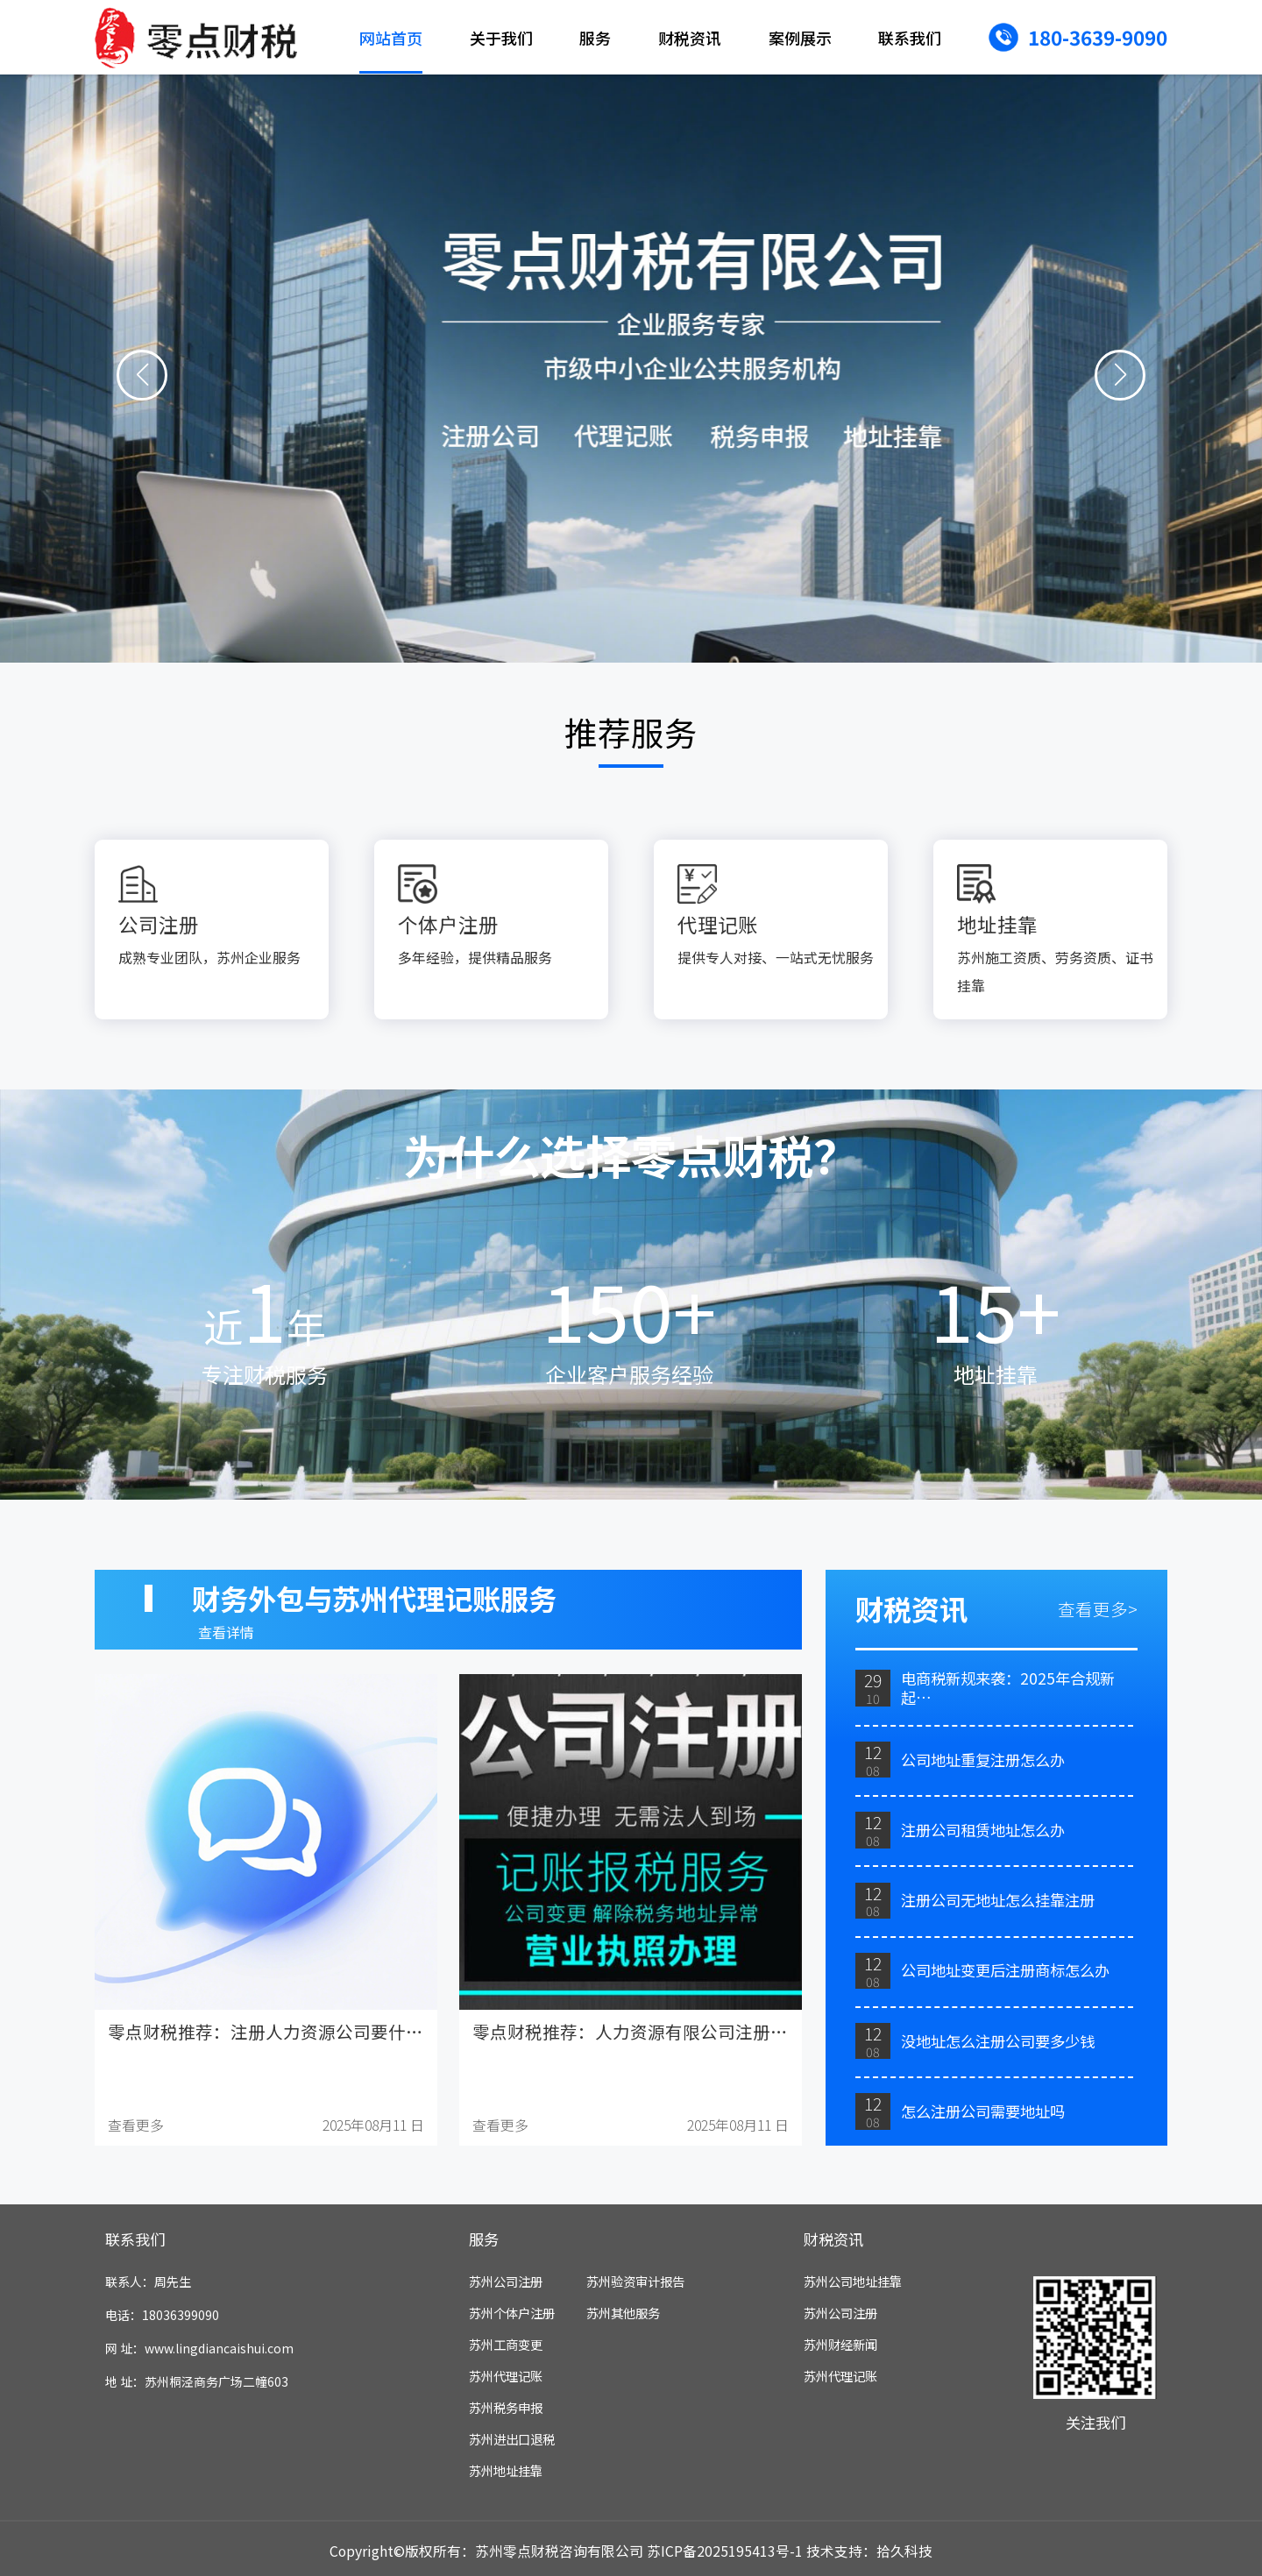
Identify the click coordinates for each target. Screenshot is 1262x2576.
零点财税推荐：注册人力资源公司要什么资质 (283, 2031)
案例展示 (800, 37)
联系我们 (909, 37)
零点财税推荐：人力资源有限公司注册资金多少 (656, 2031)
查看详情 (226, 1632)
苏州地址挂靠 (505, 2470)
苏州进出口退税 (512, 2439)
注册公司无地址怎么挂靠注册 (998, 1900)
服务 (595, 37)
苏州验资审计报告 (635, 2281)
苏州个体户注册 (512, 2312)
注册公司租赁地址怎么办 (983, 1830)
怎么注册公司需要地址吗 (983, 2111)
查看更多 (136, 2125)
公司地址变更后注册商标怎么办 (1005, 1970)
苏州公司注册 (505, 2281)
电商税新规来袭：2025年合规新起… (1008, 1687)
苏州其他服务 (623, 2312)
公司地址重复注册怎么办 (983, 1760)
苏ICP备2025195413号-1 (725, 2551)
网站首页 (390, 37)
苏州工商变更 (505, 2344)
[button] (142, 375)
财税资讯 (689, 37)
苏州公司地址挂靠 (853, 2281)
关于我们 (501, 37)
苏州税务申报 (505, 2407)
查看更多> (1098, 1609)
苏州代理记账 (505, 2376)
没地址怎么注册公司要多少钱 (998, 2041)
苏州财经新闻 (840, 2344)
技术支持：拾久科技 (869, 2551)
